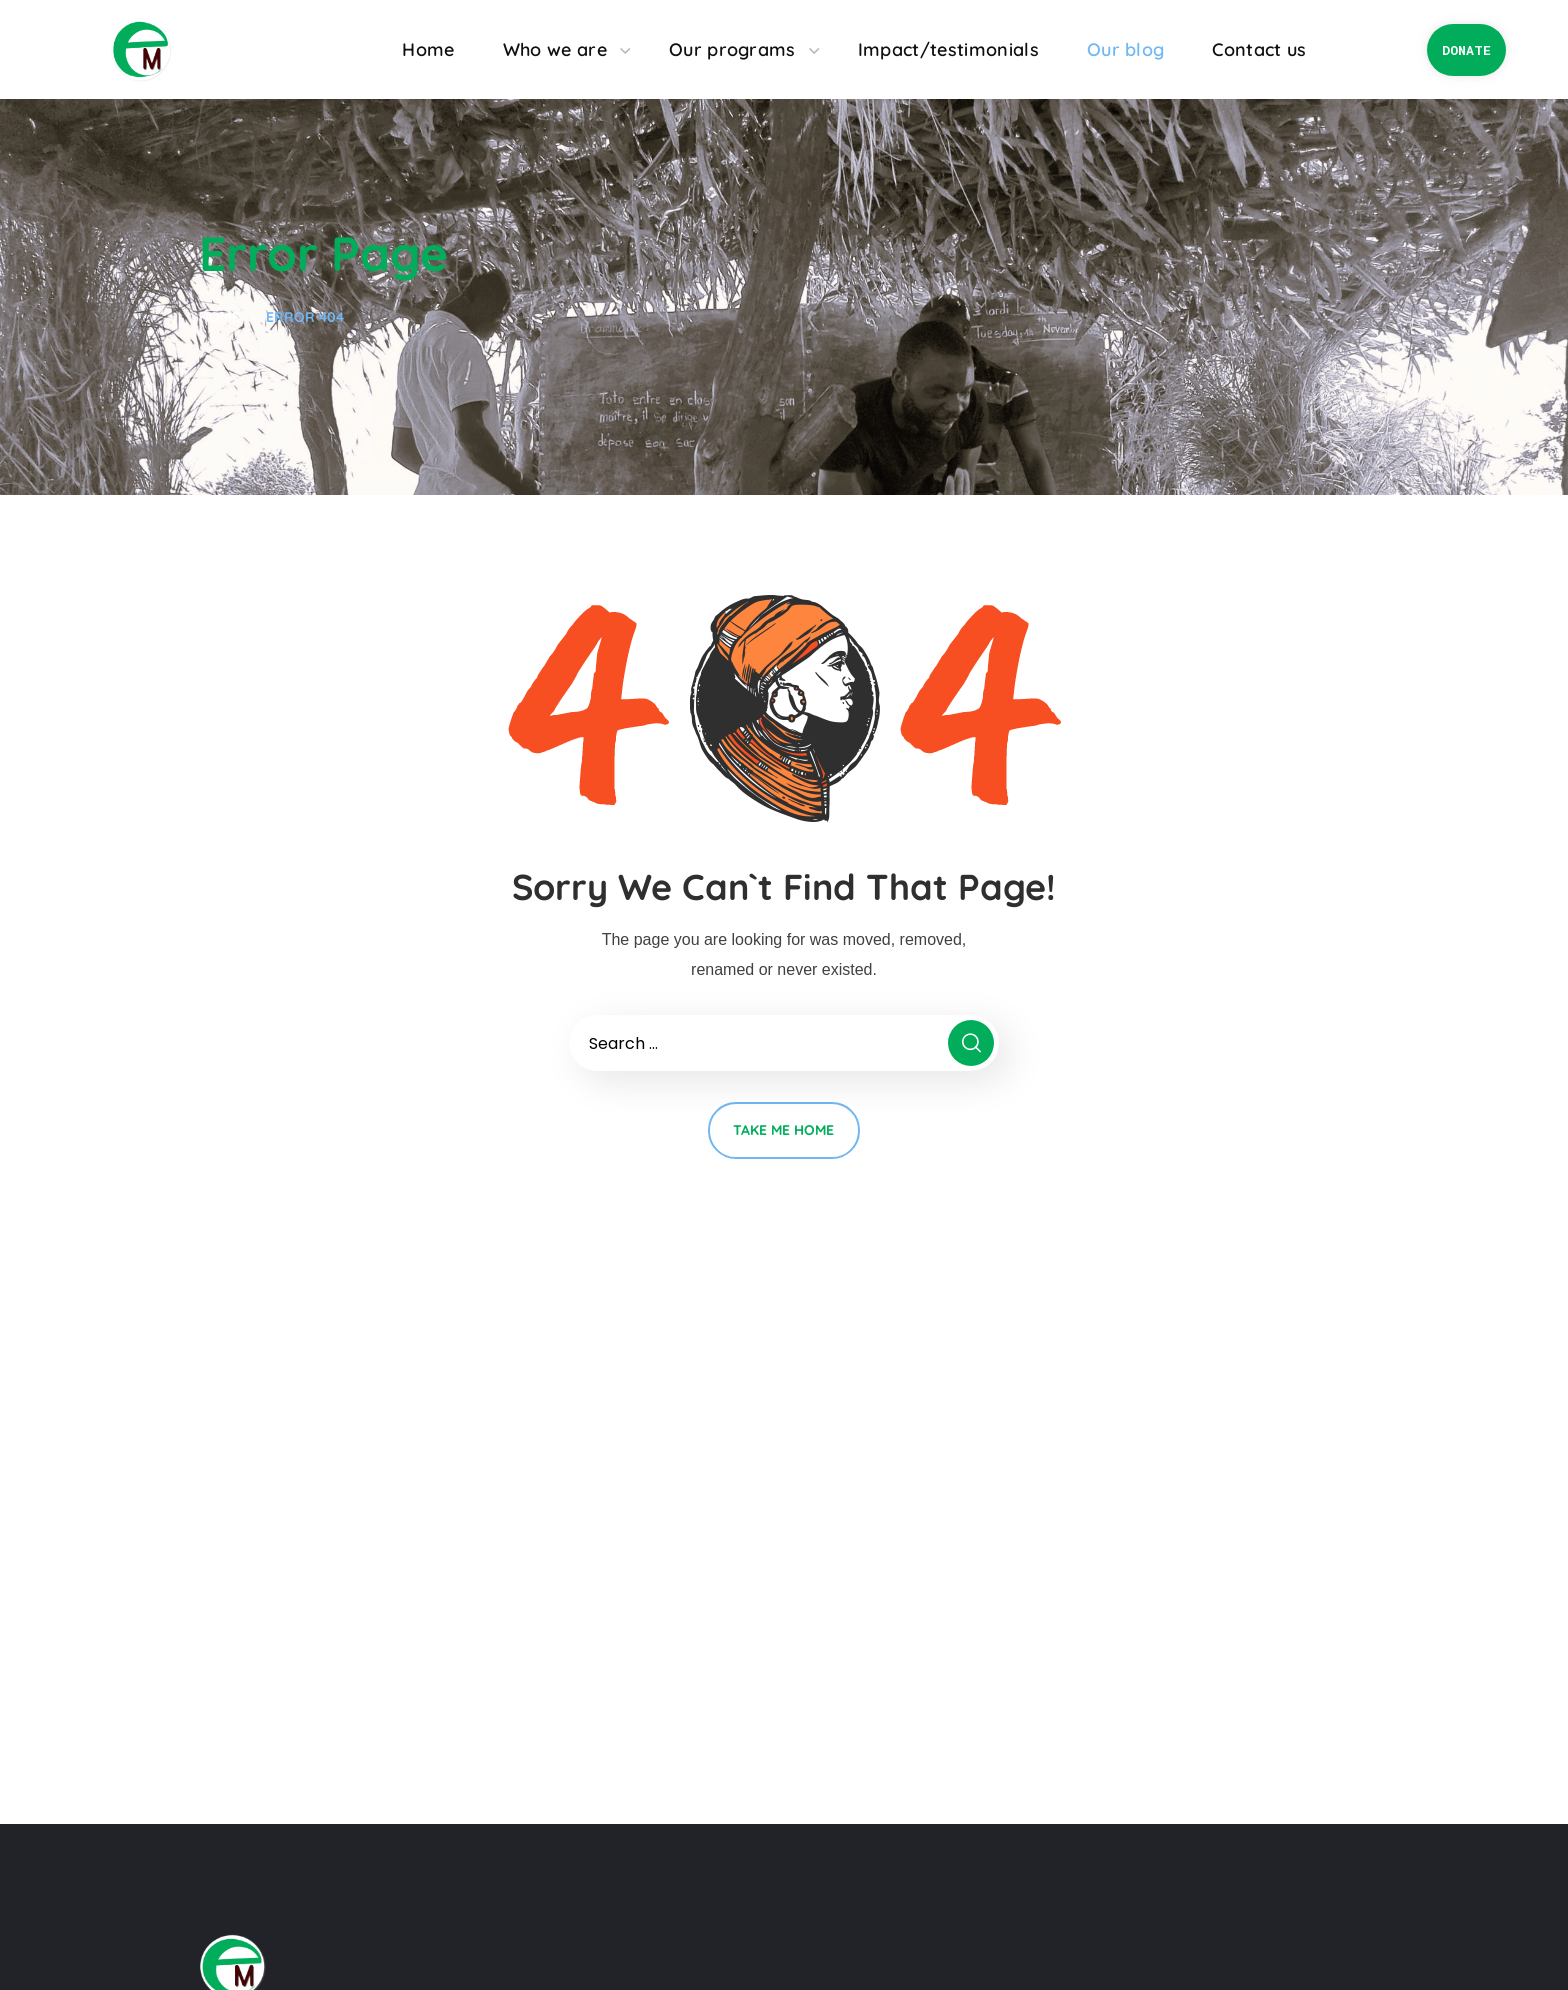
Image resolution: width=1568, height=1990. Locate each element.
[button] (1466, 50)
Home (219, 317)
